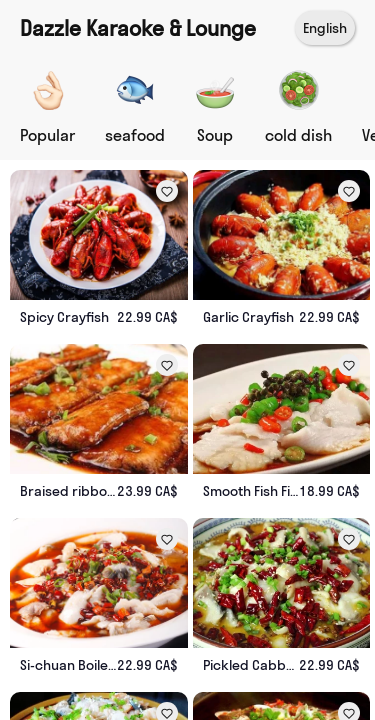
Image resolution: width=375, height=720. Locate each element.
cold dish (298, 135)
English (325, 28)
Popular (47, 135)
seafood (135, 135)
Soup (215, 135)
